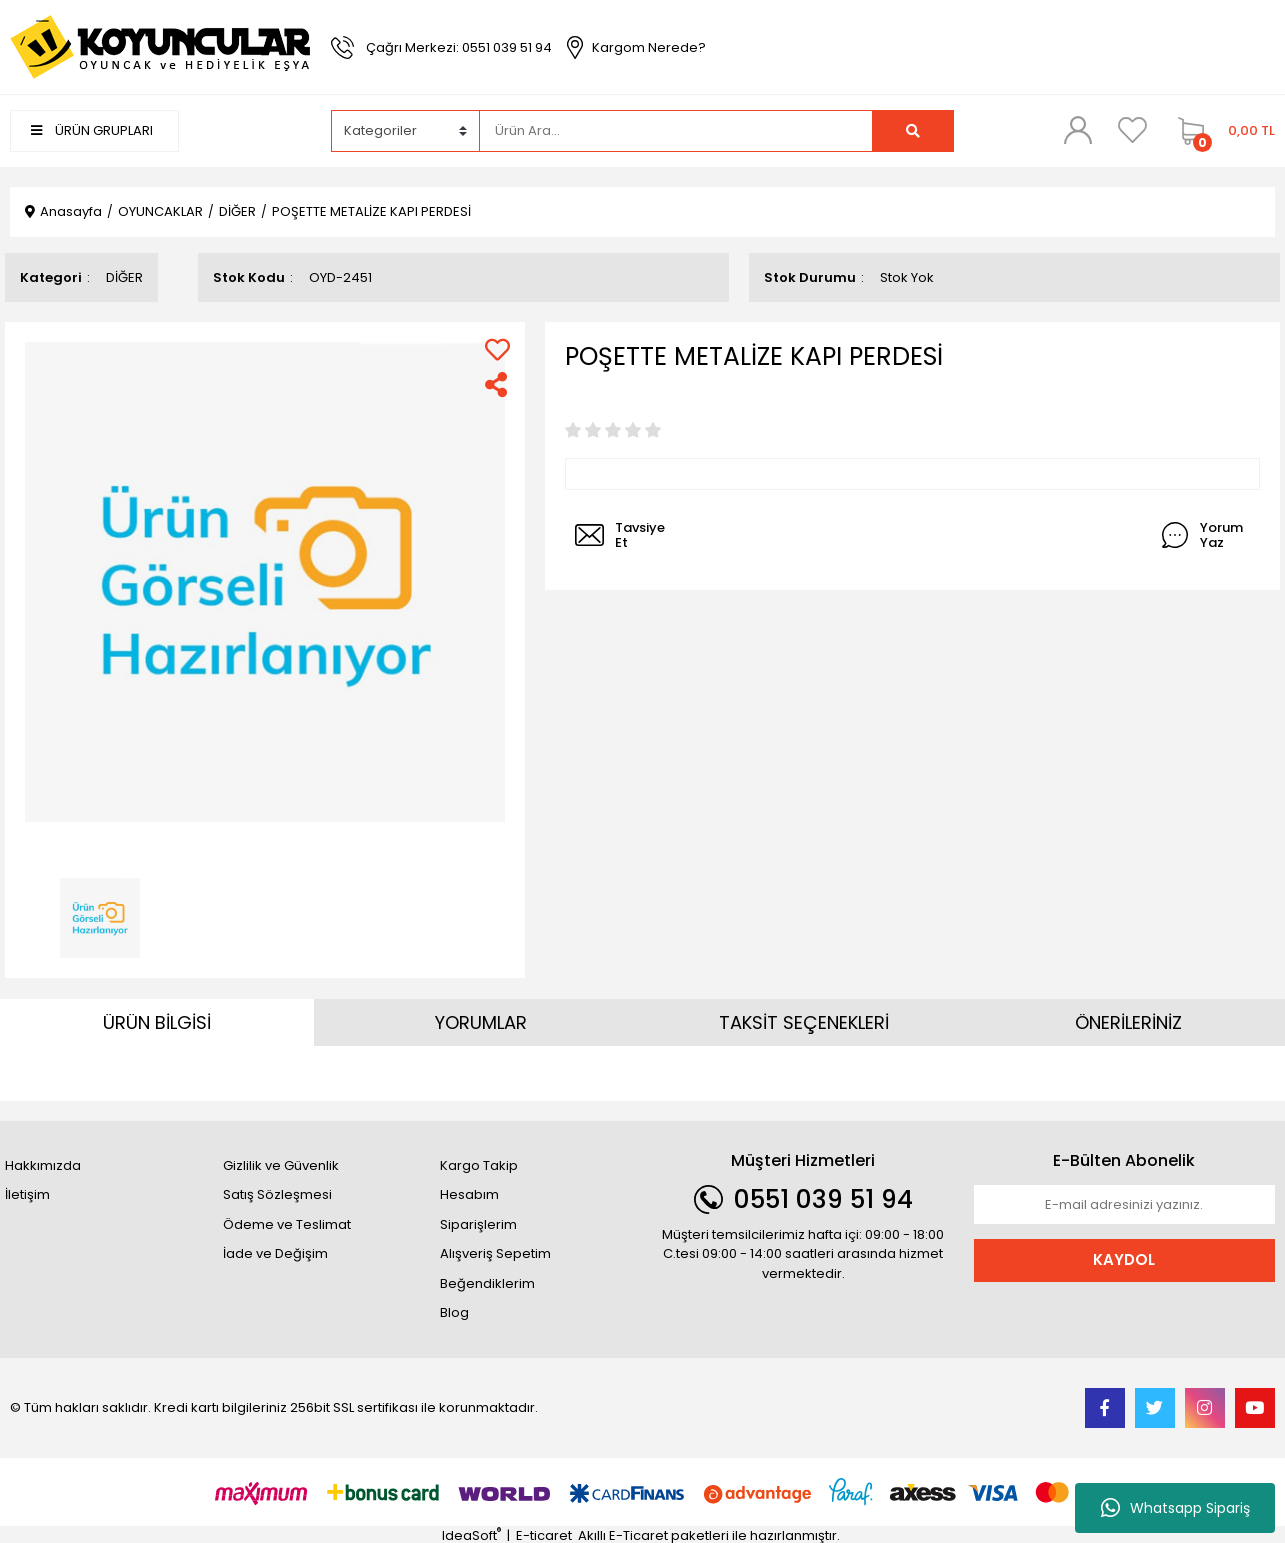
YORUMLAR (481, 1022)
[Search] (676, 131)
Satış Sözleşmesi (277, 1194)
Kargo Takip (479, 1165)
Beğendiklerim (487, 1283)
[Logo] (160, 46)
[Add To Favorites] (497, 349)
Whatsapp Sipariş (1175, 1508)
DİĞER (124, 277)
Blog (454, 1312)
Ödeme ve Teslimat (287, 1224)
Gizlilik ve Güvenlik (281, 1165)
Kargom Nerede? (649, 47)
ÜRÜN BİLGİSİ (157, 1022)
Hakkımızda (43, 1165)
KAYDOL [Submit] (1124, 1259)
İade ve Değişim (275, 1253)
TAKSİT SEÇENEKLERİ (804, 1022)
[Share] (497, 384)
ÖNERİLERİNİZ (1128, 1022)
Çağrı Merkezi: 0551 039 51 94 (459, 47)
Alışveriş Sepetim (495, 1253)
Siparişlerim (478, 1224)
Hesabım (469, 1194)
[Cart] (1221, 131)
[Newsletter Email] (1124, 1205)
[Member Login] (1078, 130)
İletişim (27, 1194)
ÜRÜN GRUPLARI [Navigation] (92, 130)
